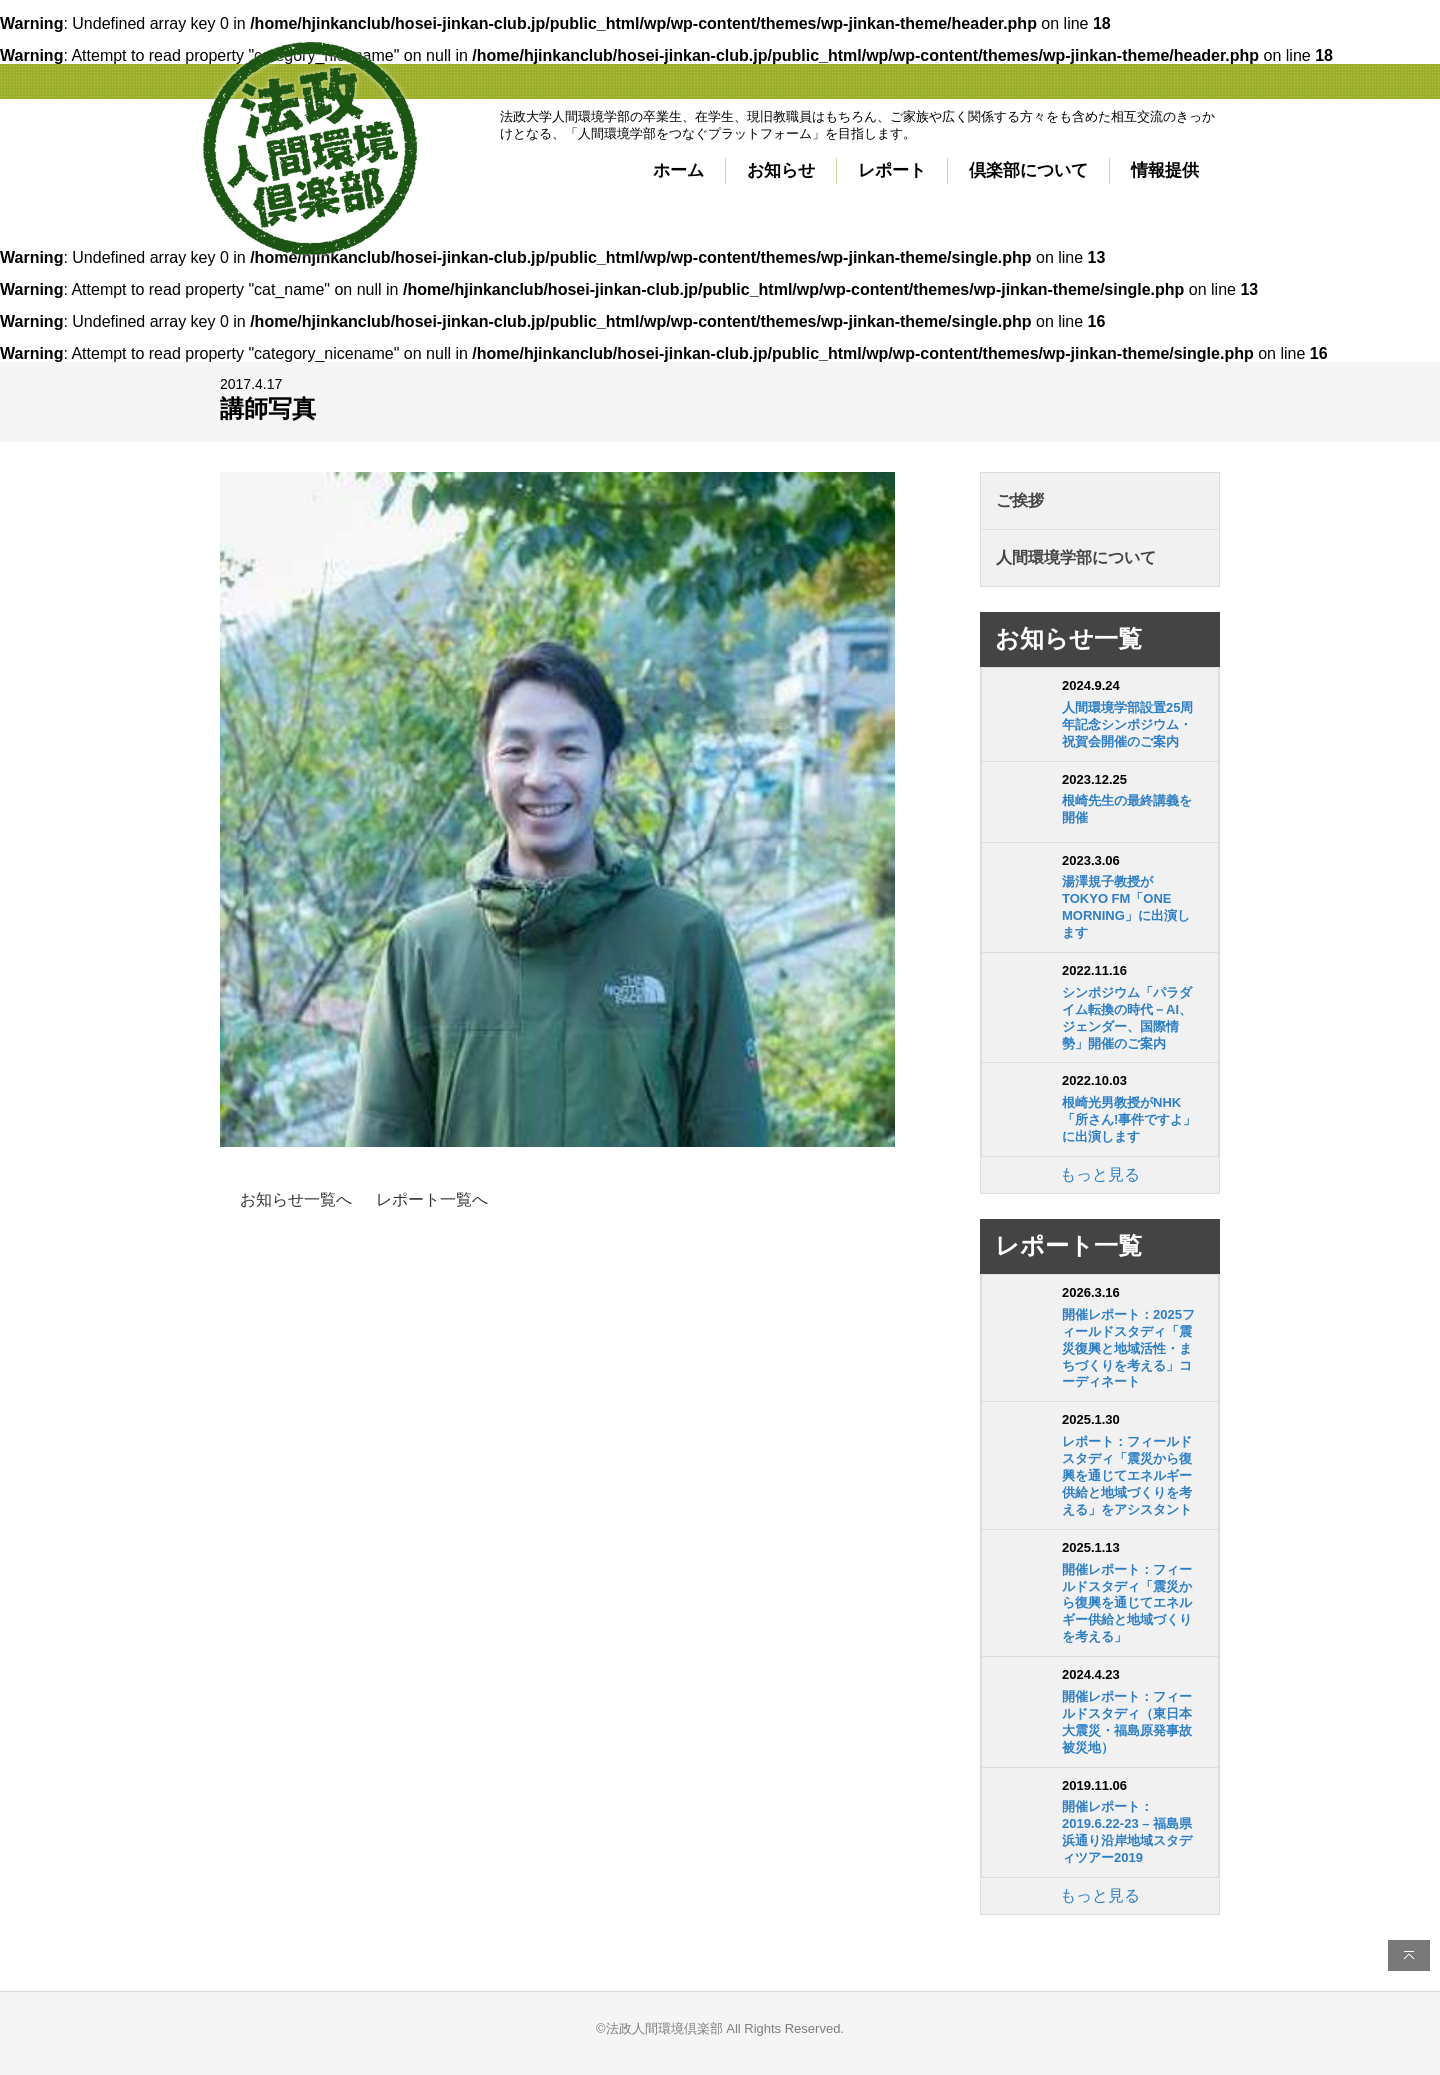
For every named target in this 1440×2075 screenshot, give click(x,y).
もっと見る (1100, 1174)
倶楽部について (1028, 170)
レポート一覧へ (432, 1200)
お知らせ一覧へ (296, 1200)
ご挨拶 (1020, 500)
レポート (892, 170)
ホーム (678, 170)
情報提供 (1165, 170)
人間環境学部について (1076, 557)
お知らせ (781, 170)
